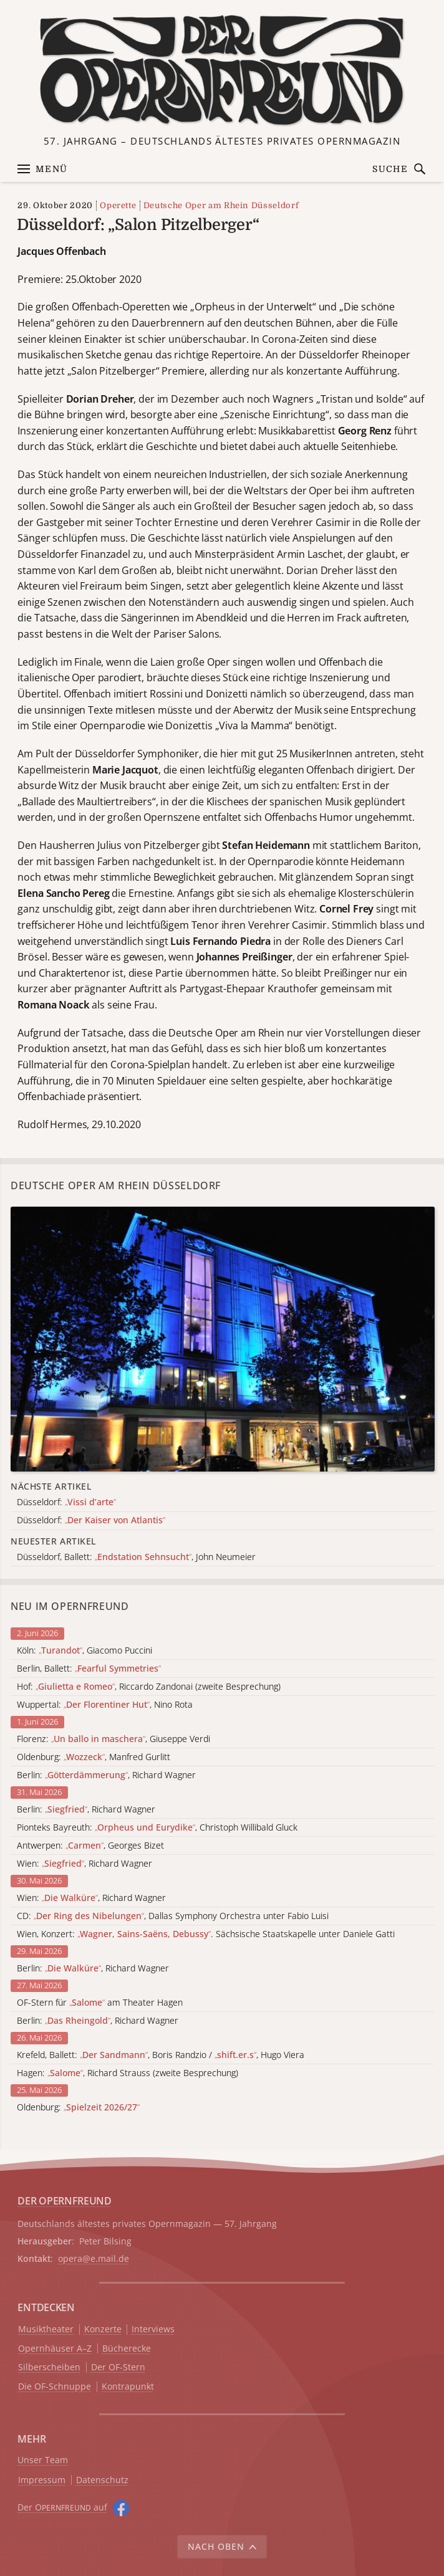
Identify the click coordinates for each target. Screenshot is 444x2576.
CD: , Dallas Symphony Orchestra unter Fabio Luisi (173, 1916)
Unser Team (42, 2460)
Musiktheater (46, 2329)
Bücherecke (126, 2349)
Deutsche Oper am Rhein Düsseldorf (221, 205)
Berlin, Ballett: (89, 1669)
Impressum (41, 2480)
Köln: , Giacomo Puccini (84, 1650)
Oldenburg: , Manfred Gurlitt (93, 1757)
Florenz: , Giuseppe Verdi (113, 1739)
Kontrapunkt (128, 2387)
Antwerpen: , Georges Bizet (90, 1846)
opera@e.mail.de (93, 2258)
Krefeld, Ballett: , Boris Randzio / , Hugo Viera (160, 2055)
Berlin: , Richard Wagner (106, 1775)
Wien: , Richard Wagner (84, 1864)
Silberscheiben (49, 2367)
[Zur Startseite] (222, 70)
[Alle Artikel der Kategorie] (223, 1339)
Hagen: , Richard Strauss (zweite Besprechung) (127, 2073)
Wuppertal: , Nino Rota (105, 1705)
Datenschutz (102, 2480)
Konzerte (103, 2329)
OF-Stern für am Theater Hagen (100, 2003)
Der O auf (62, 2507)
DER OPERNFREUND (64, 2201)
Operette (118, 205)
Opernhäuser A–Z (55, 2349)
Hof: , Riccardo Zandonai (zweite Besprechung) (149, 1687)
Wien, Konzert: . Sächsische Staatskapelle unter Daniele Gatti (206, 1934)
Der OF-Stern (118, 2367)
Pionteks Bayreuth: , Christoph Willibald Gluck (157, 1827)
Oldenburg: (78, 2107)
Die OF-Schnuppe (54, 2387)
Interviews (153, 2329)
